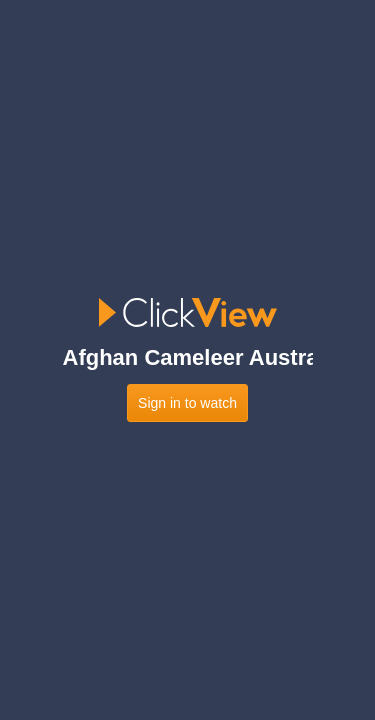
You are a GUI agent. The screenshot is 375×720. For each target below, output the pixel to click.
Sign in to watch (187, 403)
